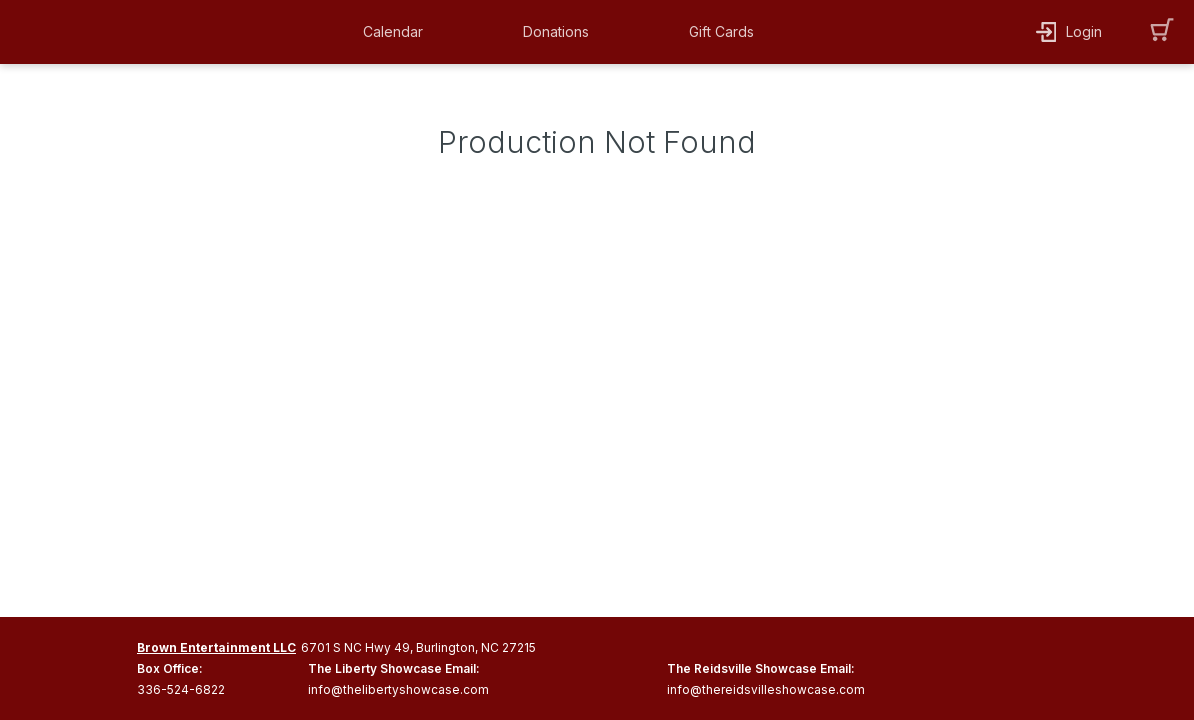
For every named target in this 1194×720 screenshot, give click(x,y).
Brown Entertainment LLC (216, 647)
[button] (398, 32)
